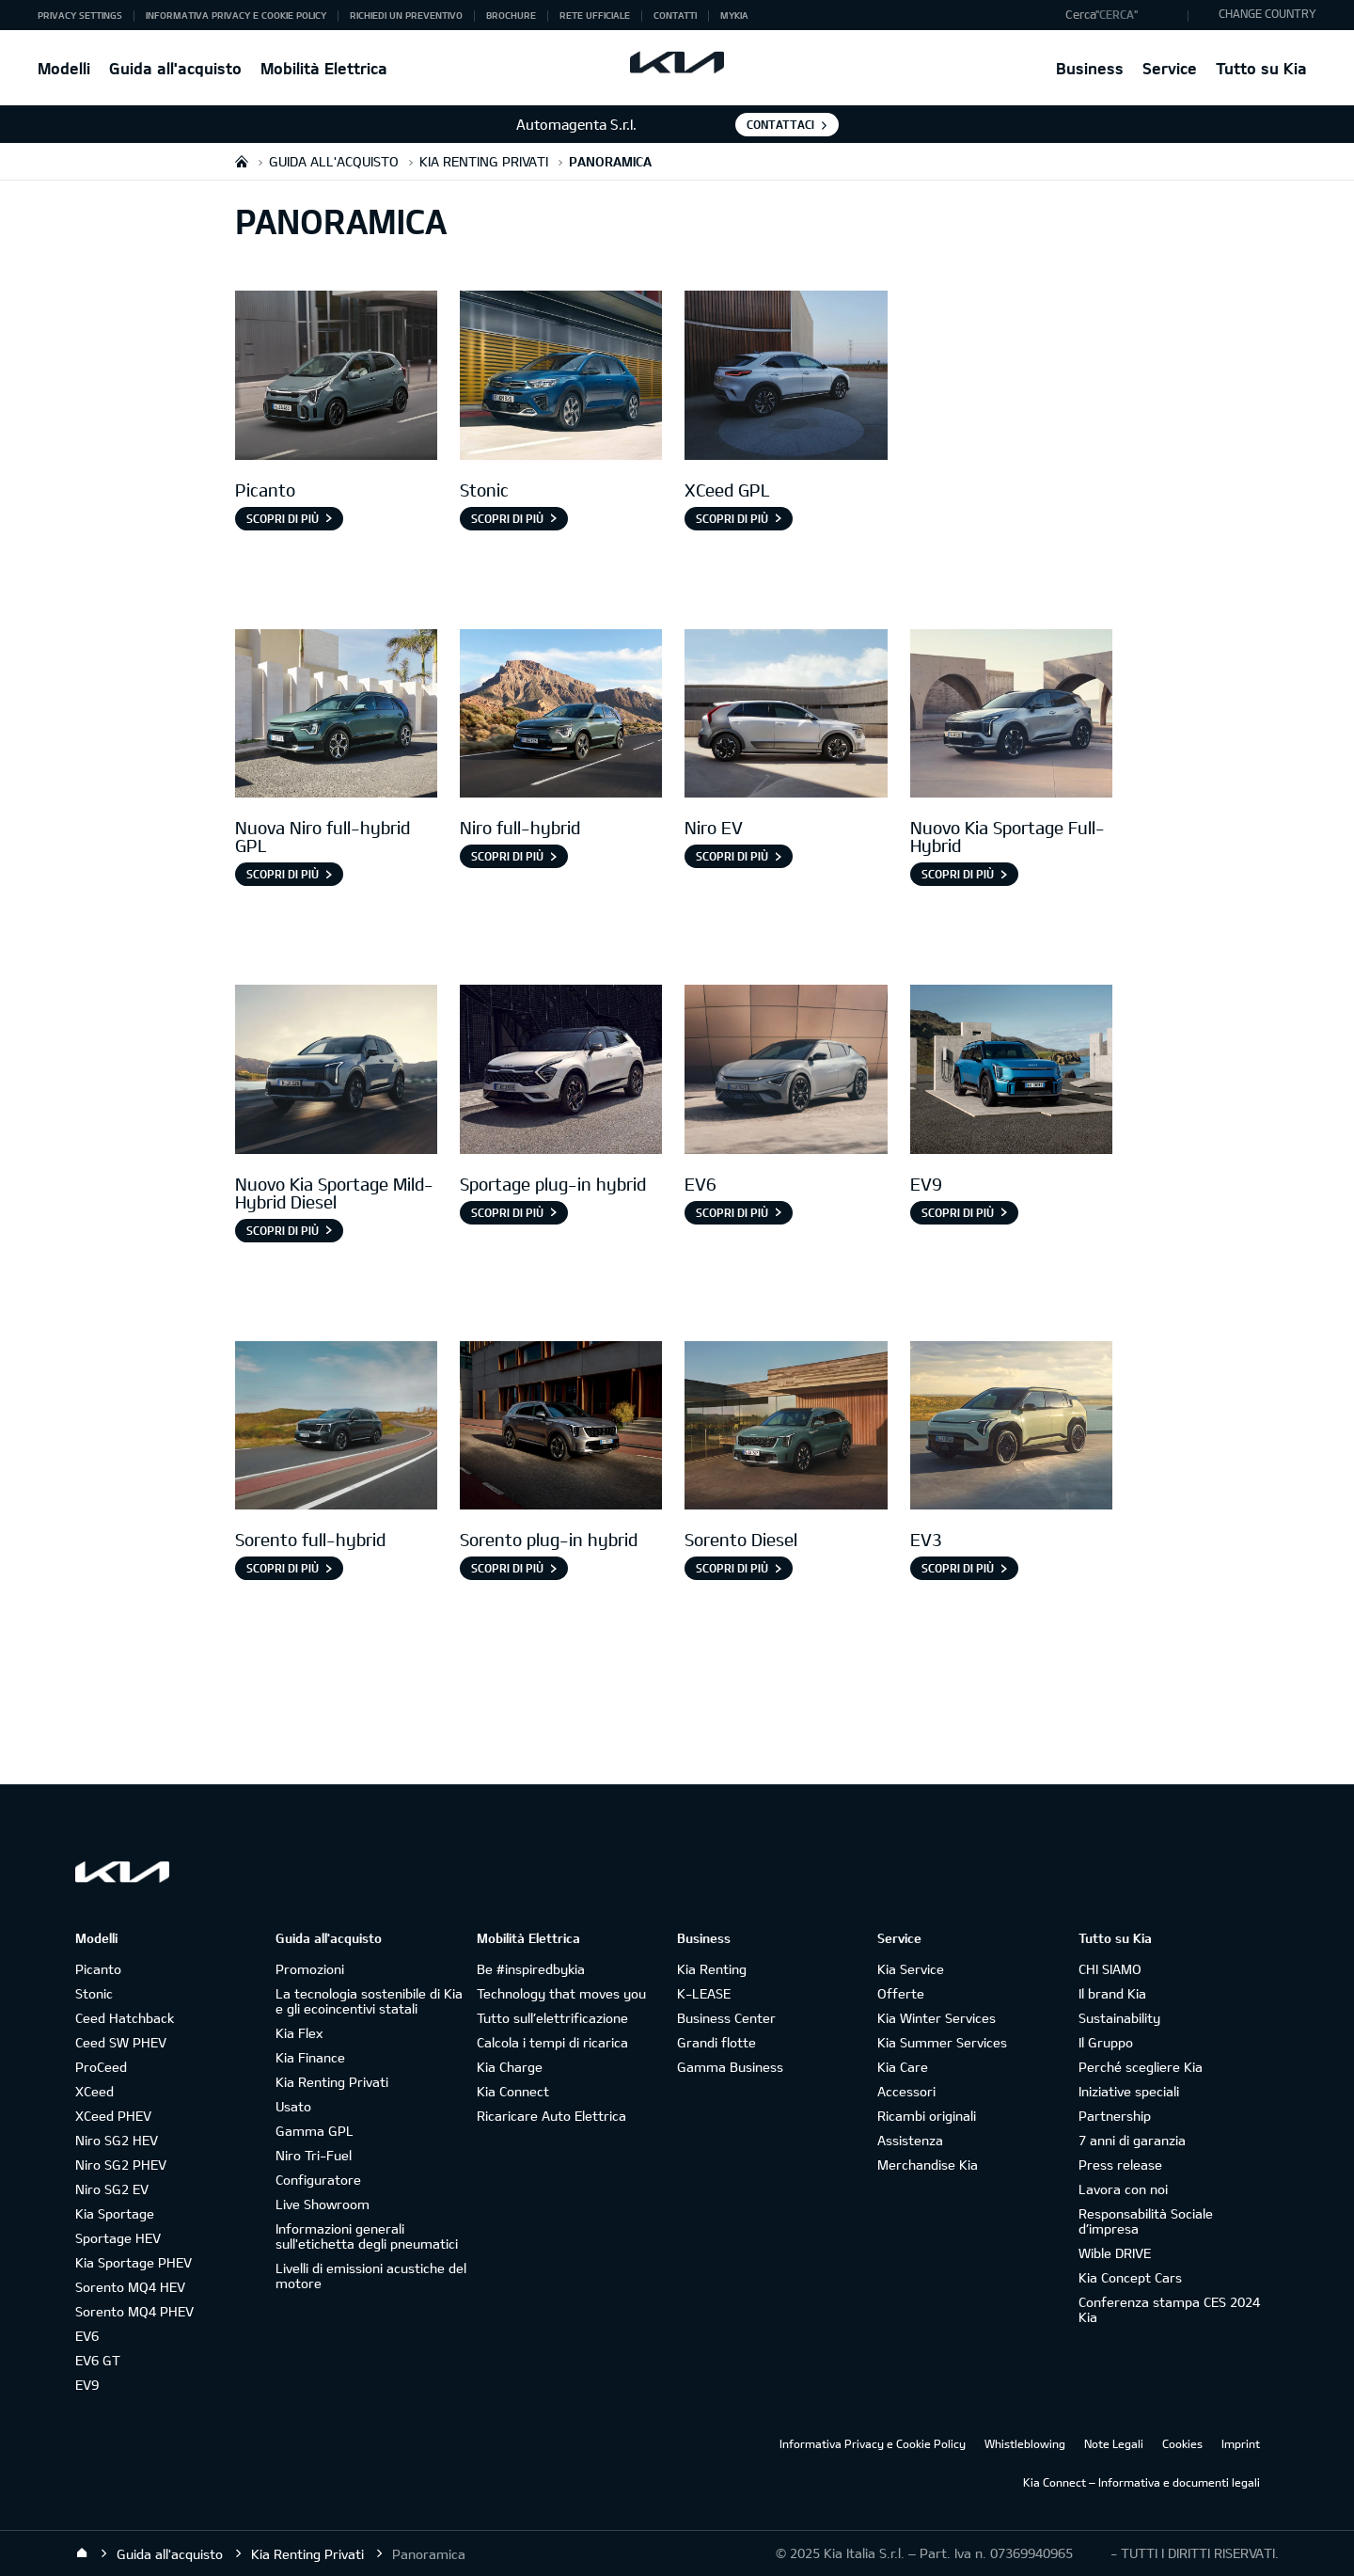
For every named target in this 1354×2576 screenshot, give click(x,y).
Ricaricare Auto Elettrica (551, 2116)
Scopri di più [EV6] (732, 1212)
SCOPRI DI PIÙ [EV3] (957, 1567)
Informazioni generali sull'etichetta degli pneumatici (367, 2236)
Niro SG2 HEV (116, 2140)
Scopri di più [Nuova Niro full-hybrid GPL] (282, 873)
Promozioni (310, 1969)
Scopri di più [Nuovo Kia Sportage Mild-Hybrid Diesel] (282, 1230)
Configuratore (318, 2180)
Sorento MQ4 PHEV (134, 2311)
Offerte (900, 1993)
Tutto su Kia (1261, 68)
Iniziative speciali (1128, 2091)
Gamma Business (730, 2067)
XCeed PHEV (113, 2116)
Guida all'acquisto (175, 68)
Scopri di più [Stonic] (507, 518)
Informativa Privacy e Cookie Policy (236, 15)
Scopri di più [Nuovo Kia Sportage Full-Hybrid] (957, 873)
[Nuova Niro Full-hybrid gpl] (336, 716)
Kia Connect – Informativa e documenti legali (1141, 2482)
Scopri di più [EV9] (957, 1212)
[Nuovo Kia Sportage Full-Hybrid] (1011, 716)
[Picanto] (336, 378)
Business (1090, 68)
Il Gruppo (1105, 2042)
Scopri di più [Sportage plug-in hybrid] (507, 1212)
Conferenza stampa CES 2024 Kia (1169, 2309)
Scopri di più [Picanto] (282, 518)
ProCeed (101, 2067)
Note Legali (1113, 2443)
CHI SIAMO (1109, 1969)
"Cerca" (1116, 14)
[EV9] (1011, 1072)
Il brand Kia (1112, 1993)
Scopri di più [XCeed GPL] (732, 518)
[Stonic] (561, 378)
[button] (1122, 15)
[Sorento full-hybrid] (336, 1428)
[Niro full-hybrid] (561, 716)
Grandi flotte (716, 2042)
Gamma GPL (315, 2131)
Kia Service (910, 1969)
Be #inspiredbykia (531, 1969)
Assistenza (910, 2140)
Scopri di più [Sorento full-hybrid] (282, 1567)
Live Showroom (323, 2204)
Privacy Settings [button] (80, 15)
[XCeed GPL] (786, 378)
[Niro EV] (786, 716)
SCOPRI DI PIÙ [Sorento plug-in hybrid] (507, 1567)
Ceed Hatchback (124, 2018)
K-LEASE (704, 1993)
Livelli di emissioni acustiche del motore (371, 2275)
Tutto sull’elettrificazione (552, 2018)
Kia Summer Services (942, 2042)
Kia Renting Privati (332, 2082)
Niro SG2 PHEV (120, 2165)
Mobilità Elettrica (323, 68)
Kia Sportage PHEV (133, 2262)
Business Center (726, 2018)
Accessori (906, 2091)
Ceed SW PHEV (120, 2042)
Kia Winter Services (936, 2018)
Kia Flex (299, 2033)
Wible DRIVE (1114, 2253)
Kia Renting (712, 1969)
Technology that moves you (561, 1993)
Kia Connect (513, 2091)
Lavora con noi (1123, 2189)
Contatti (675, 15)
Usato (293, 2106)
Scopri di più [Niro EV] (732, 855)
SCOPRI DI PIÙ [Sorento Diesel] (732, 1567)
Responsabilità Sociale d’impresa (1145, 2220)
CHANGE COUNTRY (1267, 13)
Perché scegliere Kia (1140, 2067)
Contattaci (780, 124)
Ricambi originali (926, 2116)
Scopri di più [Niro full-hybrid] (507, 855)
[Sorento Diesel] (786, 1428)
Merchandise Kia (927, 2165)
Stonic (94, 1993)
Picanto (98, 1969)
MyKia (734, 15)
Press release (1120, 2165)
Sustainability (1119, 2018)
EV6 (87, 2336)
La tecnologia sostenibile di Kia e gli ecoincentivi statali (369, 2000)
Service (1169, 68)
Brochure (511, 15)
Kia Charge (510, 2067)
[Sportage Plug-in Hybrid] (561, 1072)
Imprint (1240, 2443)
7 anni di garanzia (1132, 2140)
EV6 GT (97, 2360)
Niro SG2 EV (112, 2189)
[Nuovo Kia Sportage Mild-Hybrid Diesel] (336, 1072)
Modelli (64, 68)
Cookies (1182, 2443)
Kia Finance (310, 2057)
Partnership (1114, 2116)
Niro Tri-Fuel (314, 2155)
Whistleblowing (1024, 2443)
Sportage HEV (118, 2238)
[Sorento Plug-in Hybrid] (561, 1428)
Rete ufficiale (594, 15)
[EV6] (786, 1072)
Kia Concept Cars (1130, 2277)
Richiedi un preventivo (406, 15)
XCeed (94, 2091)
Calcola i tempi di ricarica (552, 2042)
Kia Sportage (114, 2213)
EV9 (87, 2385)
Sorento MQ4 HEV (130, 2287)
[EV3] (1011, 1428)
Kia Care (902, 2067)
